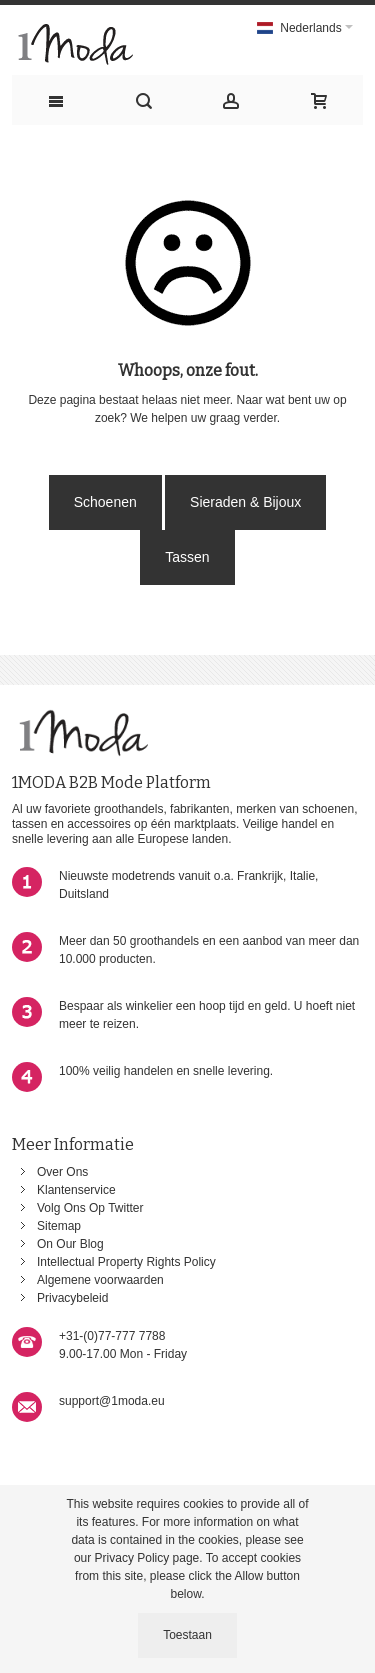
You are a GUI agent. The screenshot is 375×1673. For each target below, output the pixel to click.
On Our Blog (70, 1244)
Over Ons (62, 1172)
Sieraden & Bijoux (245, 502)
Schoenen (105, 502)
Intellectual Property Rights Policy (126, 1262)
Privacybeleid (72, 1298)
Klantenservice (76, 1190)
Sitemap (59, 1226)
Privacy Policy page (147, 1558)
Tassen (187, 557)
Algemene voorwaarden (100, 1280)
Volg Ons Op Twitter (90, 1208)
